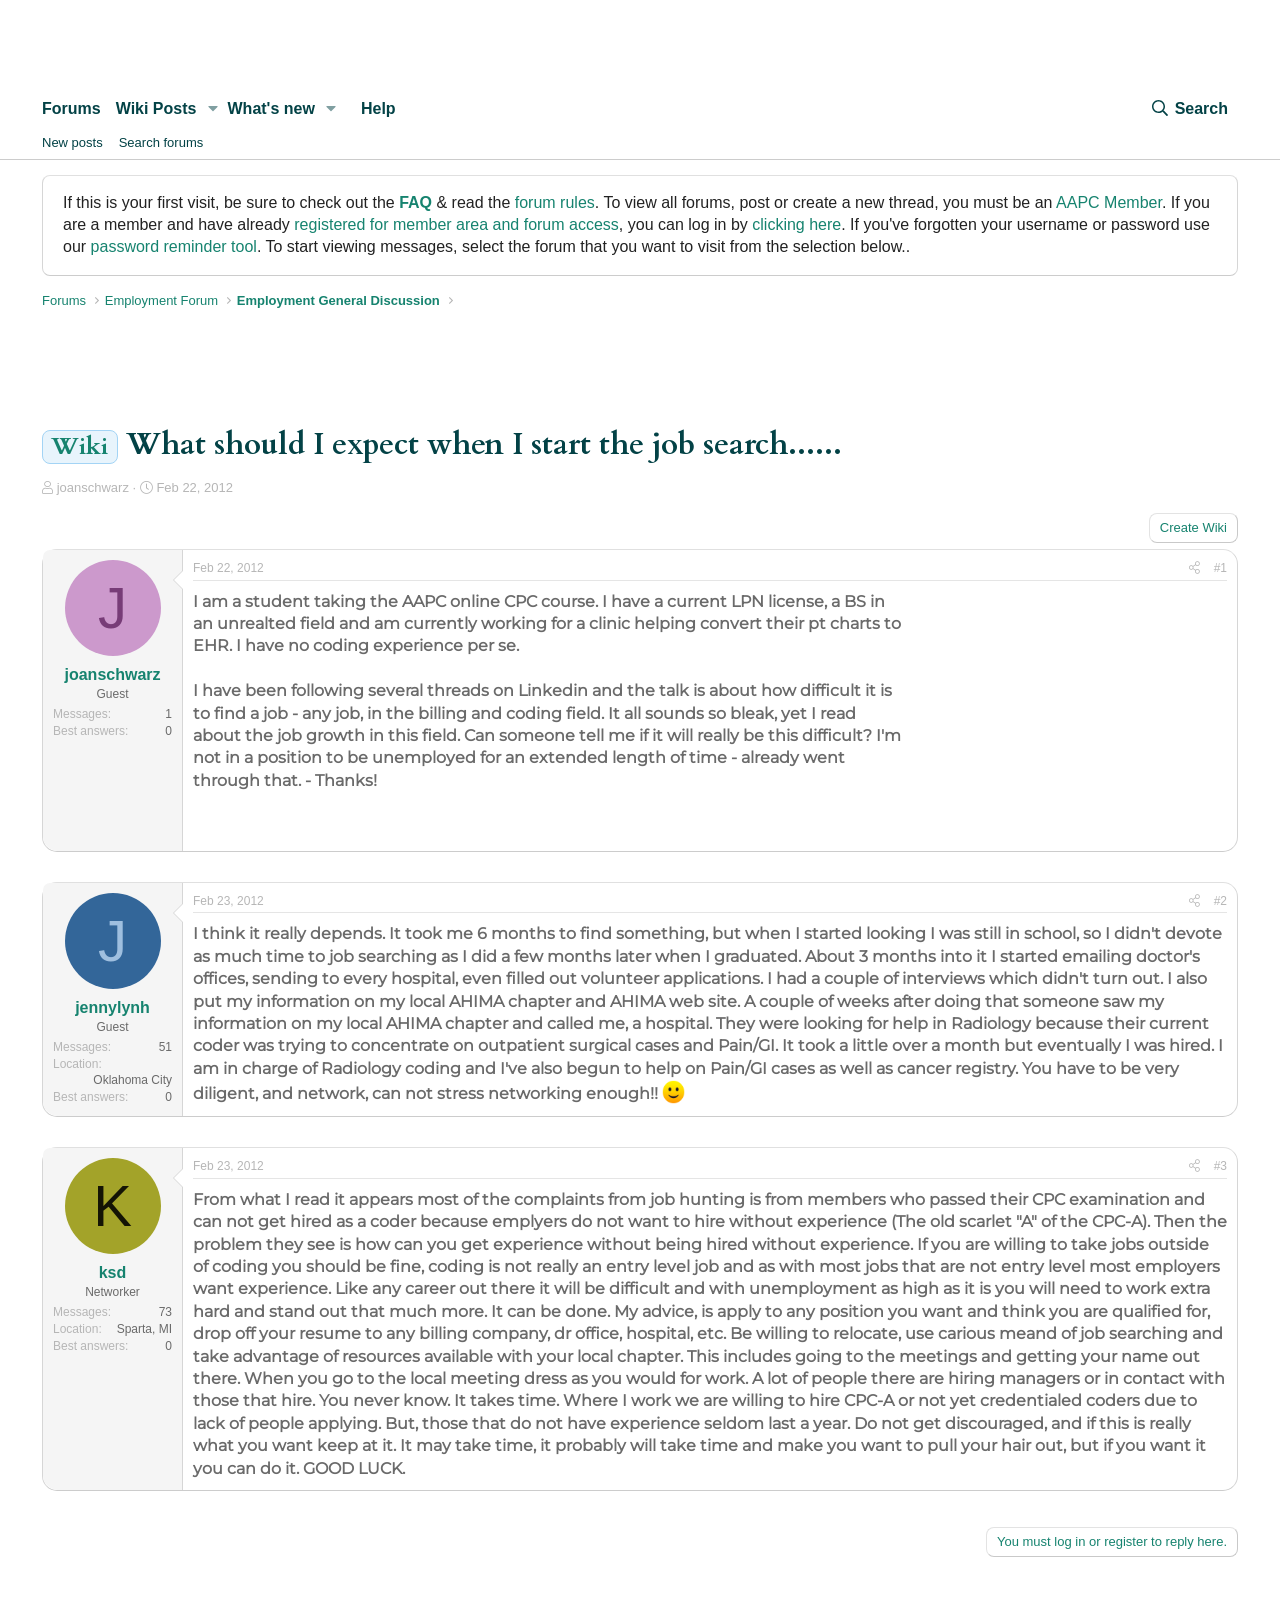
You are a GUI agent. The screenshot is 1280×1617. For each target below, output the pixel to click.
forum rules (555, 202)
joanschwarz (93, 487)
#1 (1220, 568)
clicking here (796, 224)
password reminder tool (174, 246)
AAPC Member (1109, 202)
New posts (72, 142)
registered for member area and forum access (456, 224)
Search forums (161, 142)
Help (378, 108)
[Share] (1194, 568)
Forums (71, 108)
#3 (1220, 1166)
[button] (212, 109)
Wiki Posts (156, 108)
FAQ (415, 202)
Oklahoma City (132, 1080)
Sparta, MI (144, 1329)
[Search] (1189, 109)
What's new (271, 108)
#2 (1220, 901)
